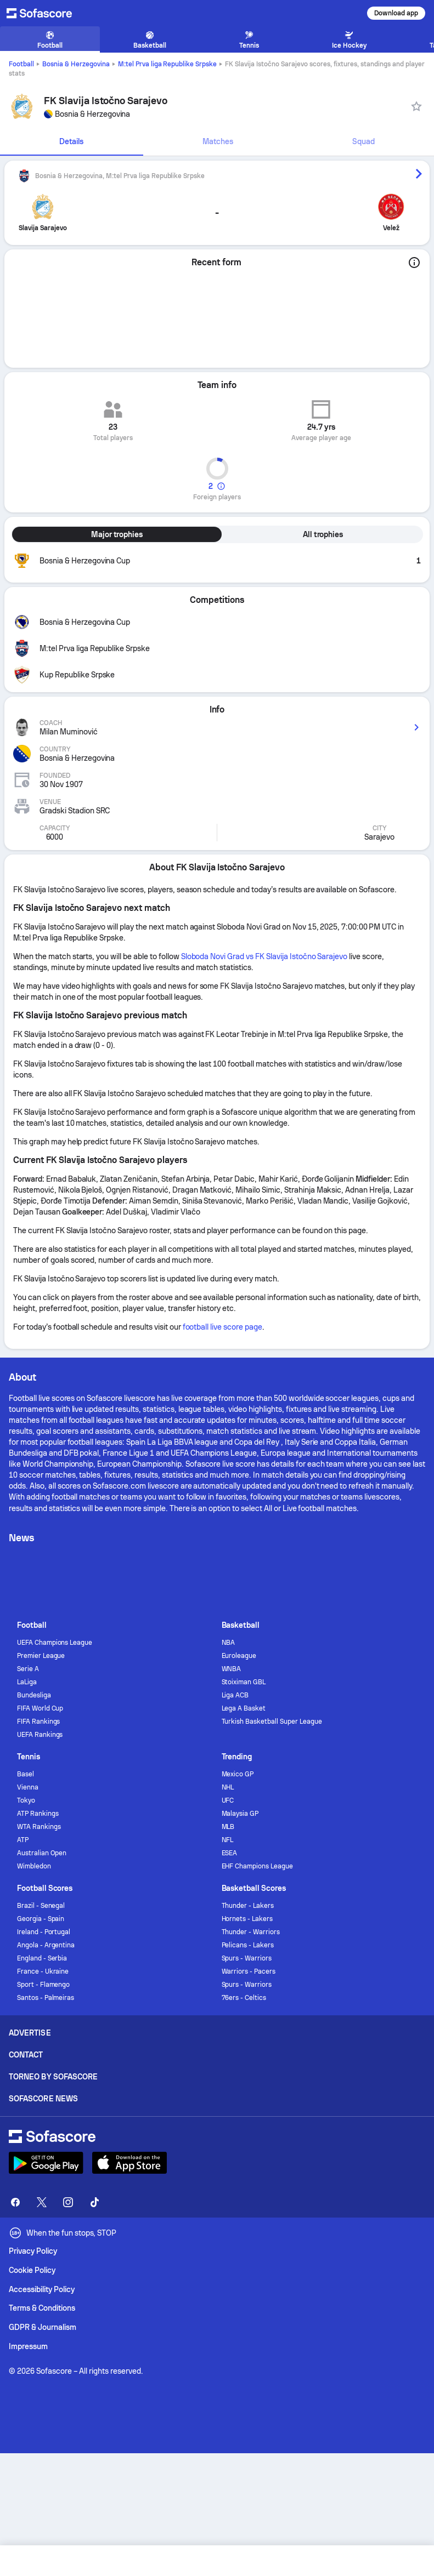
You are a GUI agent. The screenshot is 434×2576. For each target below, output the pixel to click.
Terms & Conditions (42, 2308)
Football (21, 64)
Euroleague (239, 1656)
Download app (396, 13)
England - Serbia (42, 1958)
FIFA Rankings (38, 1721)
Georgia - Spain (41, 1919)
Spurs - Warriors (247, 1958)
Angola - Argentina (46, 1945)
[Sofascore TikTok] (94, 2202)
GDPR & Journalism (42, 2327)
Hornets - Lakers (247, 1919)
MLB (228, 1827)
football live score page (222, 1327)
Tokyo (26, 1800)
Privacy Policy (33, 2251)
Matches (217, 141)
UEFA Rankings (40, 1735)
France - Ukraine (43, 1971)
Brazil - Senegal (41, 1906)
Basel (25, 1774)
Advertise (30, 2032)
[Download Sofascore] (46, 2163)
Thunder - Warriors (251, 1932)
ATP (23, 1840)
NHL (228, 1787)
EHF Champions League (258, 1866)
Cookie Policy (32, 2270)
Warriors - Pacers (249, 1971)
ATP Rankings (38, 1813)
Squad (363, 141)
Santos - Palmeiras (46, 1998)
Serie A (28, 1669)
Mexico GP (238, 1774)
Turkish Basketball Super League (272, 1721)
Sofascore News (43, 2098)
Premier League (41, 1656)
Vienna (27, 1787)
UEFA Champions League (55, 1642)
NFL (228, 1840)
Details (71, 141)
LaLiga (27, 1682)
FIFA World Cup (40, 1708)
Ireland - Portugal (44, 1932)
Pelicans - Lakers (248, 1945)
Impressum (28, 2346)
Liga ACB (235, 1695)
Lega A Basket (244, 1708)
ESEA (230, 1853)
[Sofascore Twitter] (41, 2202)
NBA (228, 1642)
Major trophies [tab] (117, 534)
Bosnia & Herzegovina (76, 64)
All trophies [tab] (323, 534)
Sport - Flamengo (43, 1984)
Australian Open (42, 1853)
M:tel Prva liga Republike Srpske (167, 64)
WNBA (231, 1669)
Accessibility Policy (42, 2289)
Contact (26, 2054)
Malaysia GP (240, 1813)
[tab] (71, 142)
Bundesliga (34, 1695)
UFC (228, 1800)
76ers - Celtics (244, 1998)
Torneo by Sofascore (53, 2076)
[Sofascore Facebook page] (15, 2202)
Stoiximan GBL (244, 1682)
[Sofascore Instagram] (68, 2202)
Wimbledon (34, 1866)
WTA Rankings (39, 1827)
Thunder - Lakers (248, 1906)
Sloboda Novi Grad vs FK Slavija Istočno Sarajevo (264, 956)
